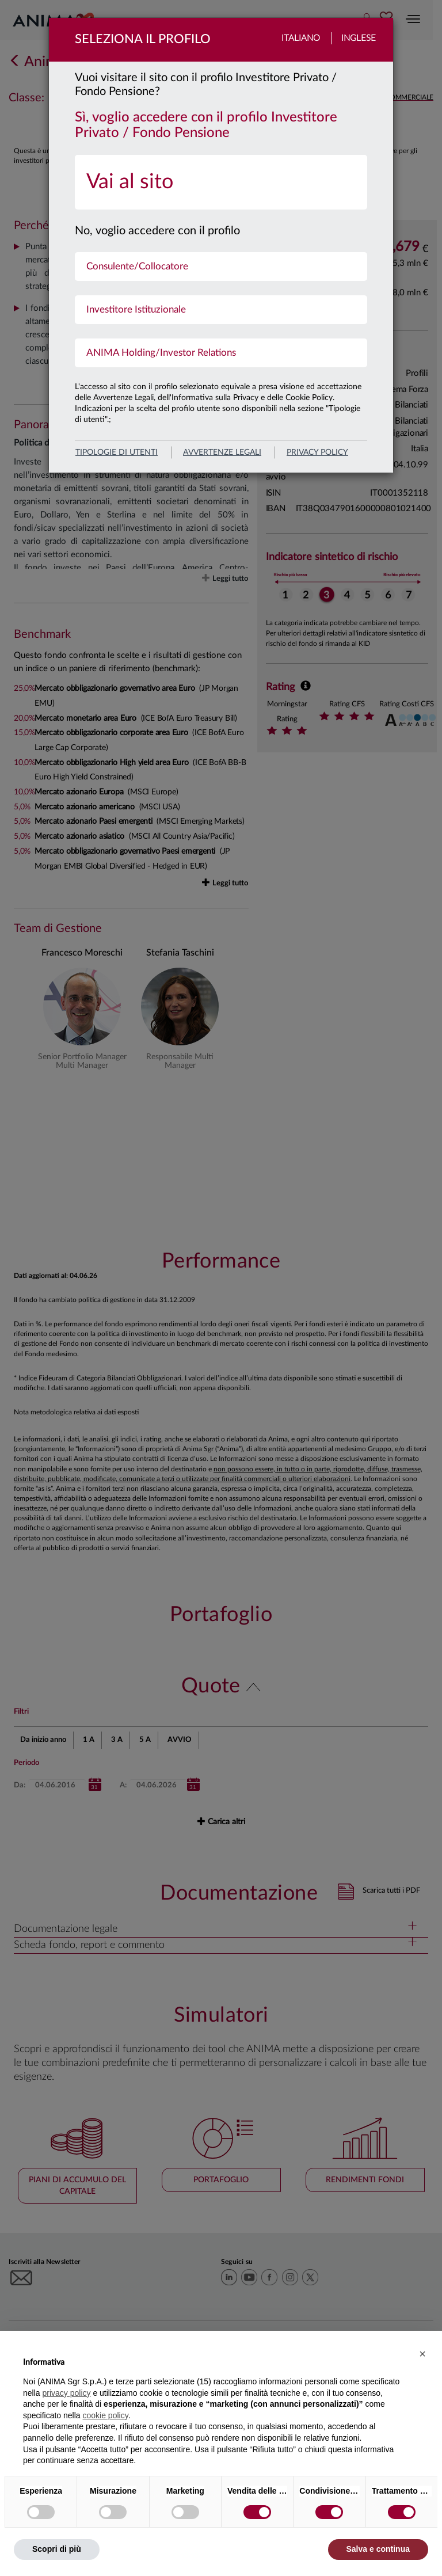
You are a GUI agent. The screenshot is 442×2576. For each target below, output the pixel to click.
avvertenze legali (222, 452)
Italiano (300, 38)
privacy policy (317, 452)
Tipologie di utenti (116, 452)
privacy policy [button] (66, 2393)
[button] (422, 2354)
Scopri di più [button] (56, 2549)
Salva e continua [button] (378, 2549)
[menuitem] (221, 182)
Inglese (358, 38)
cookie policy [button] (105, 2415)
